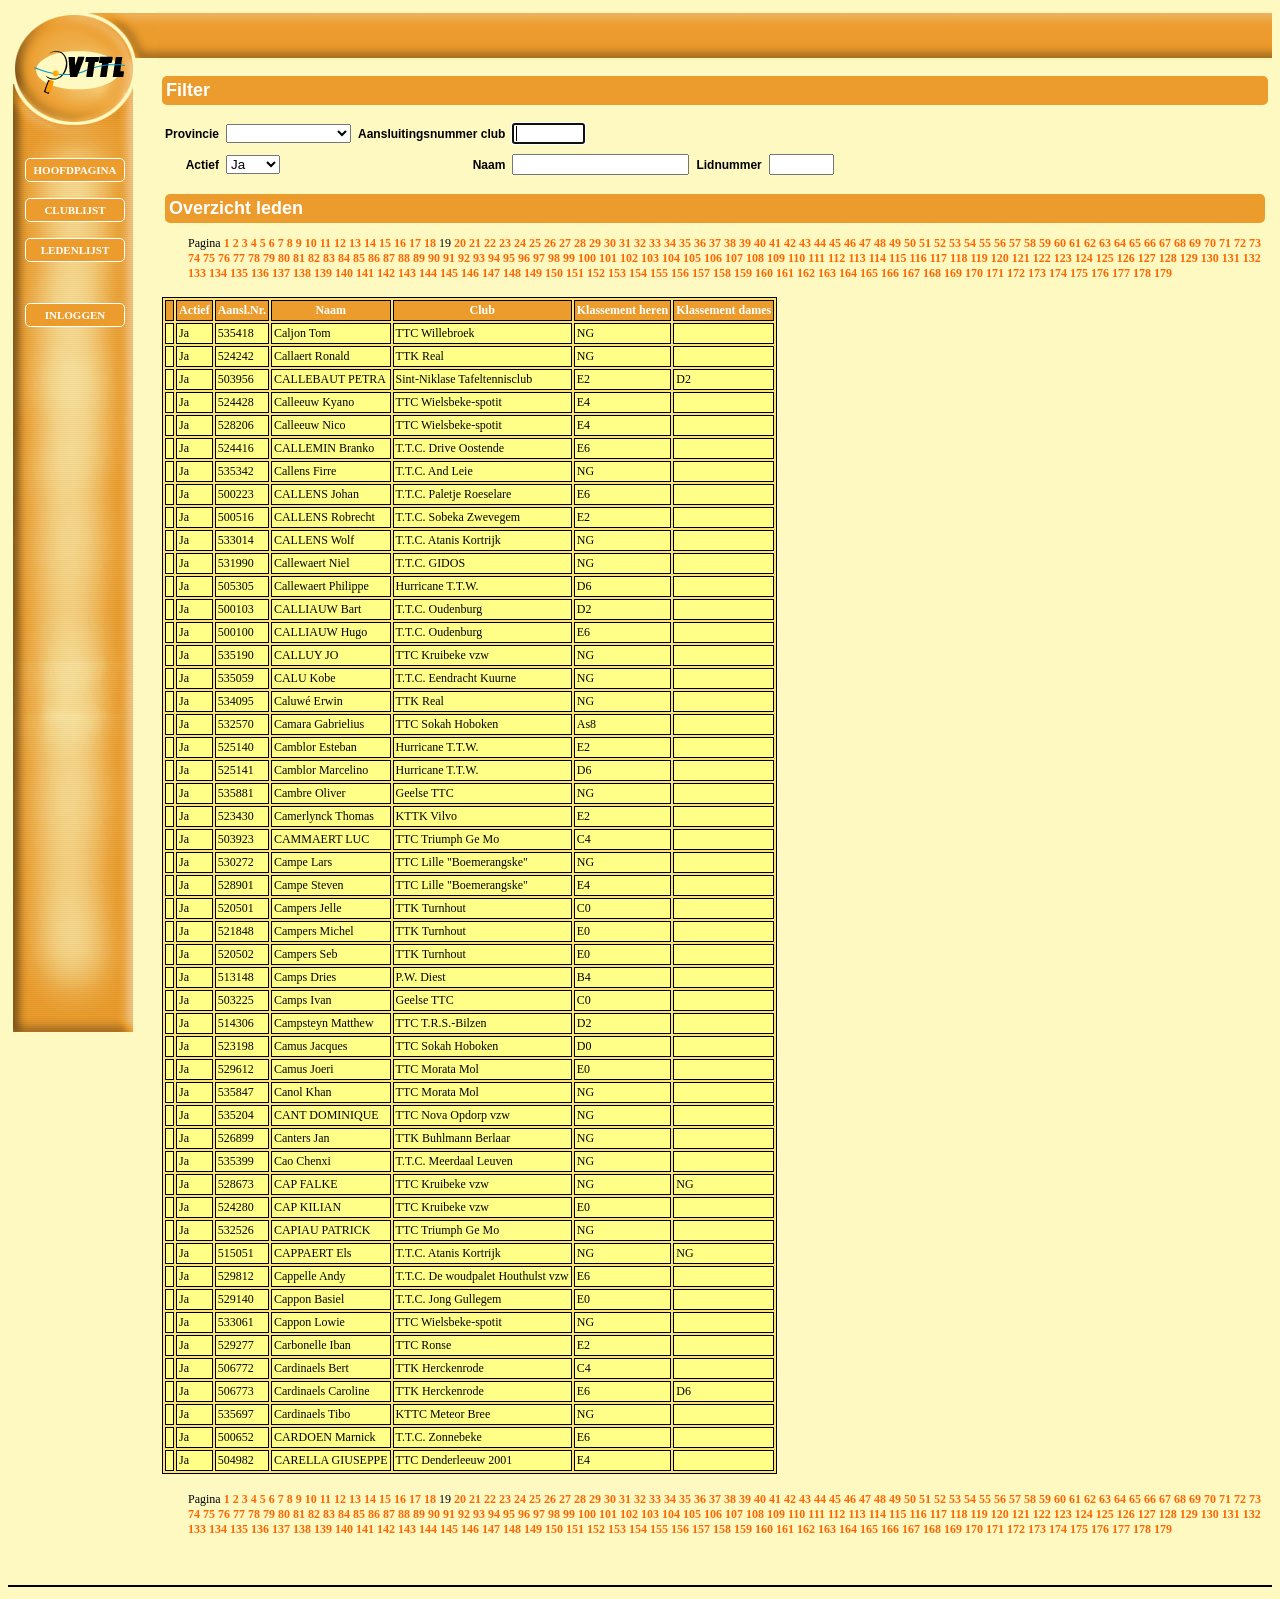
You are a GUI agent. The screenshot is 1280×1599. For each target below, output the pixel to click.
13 (355, 243)
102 (629, 258)
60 (1060, 243)
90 (434, 258)
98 (554, 258)
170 (974, 273)
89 (419, 258)
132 (1252, 258)
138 (302, 273)
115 (897, 258)
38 (730, 243)
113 (856, 258)
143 (407, 273)
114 (877, 258)
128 (1168, 258)
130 (1210, 258)
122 (1042, 258)
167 (911, 273)
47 (865, 243)
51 (925, 243)
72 (1240, 243)
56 (1000, 243)
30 (610, 243)
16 (400, 243)
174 (1058, 273)
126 (1126, 258)
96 (524, 258)
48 (880, 243)
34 (670, 243)
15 (385, 243)
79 (269, 258)
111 (816, 258)
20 (460, 243)
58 (1030, 243)
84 (344, 258)
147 (491, 273)
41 (775, 243)
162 (806, 273)
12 (340, 243)
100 (587, 258)
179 (1163, 273)
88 (404, 258)
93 (479, 258)
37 (715, 243)
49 (895, 243)
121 (1021, 258)
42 (790, 243)
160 (764, 273)
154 (638, 273)
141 (365, 273)
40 (760, 243)
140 (344, 273)
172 (1016, 273)
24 (520, 243)
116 (917, 258)
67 (1165, 243)
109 (776, 258)
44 (820, 243)
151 (575, 273)
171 (995, 273)
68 (1180, 243)
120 (1000, 258)
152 (596, 273)
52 (940, 243)
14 (370, 243)
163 (827, 273)
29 (595, 243)
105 (692, 258)
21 (475, 243)
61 (1075, 243)
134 (218, 273)
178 (1142, 273)
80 (284, 258)
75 (209, 258)
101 (608, 258)
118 (958, 258)
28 (580, 243)
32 (640, 243)
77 (239, 258)
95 (509, 258)
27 (565, 243)
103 (650, 258)
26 (550, 243)
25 (535, 243)
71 (1225, 243)
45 (835, 243)
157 (701, 273)
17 (415, 243)
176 (1100, 273)
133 (197, 273)
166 (890, 273)
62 (1090, 243)
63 (1105, 243)
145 (449, 273)
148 (512, 273)
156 (680, 273)
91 (449, 258)
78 (254, 258)
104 (671, 258)
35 (685, 243)
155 (659, 273)
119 (978, 258)
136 (260, 273)
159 (743, 273)
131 (1231, 258)
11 (325, 243)
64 (1120, 243)
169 (953, 273)
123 (1063, 258)
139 (323, 273)
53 (955, 243)
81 (299, 258)
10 (311, 243)
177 (1121, 273)
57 (1015, 243)
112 (836, 258)
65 (1135, 243)
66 (1150, 243)
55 (985, 243)
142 (386, 273)
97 (539, 258)
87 (389, 258)
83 (329, 258)
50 (910, 243)
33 (655, 243)
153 (617, 273)
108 (755, 258)
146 (470, 273)
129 (1189, 258)
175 (1079, 273)
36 (700, 243)
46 (850, 243)
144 (428, 273)
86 (374, 258)
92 (464, 258)
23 (505, 243)
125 (1105, 258)
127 (1147, 258)
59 (1045, 243)
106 (713, 258)
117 (938, 258)
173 (1037, 273)
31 (625, 243)
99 (569, 258)
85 (359, 258)
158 (722, 273)
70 (1210, 243)
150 (554, 273)
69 (1195, 243)
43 (805, 243)
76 (224, 258)
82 (314, 258)
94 (494, 258)
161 (785, 273)
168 (932, 273)
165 (869, 273)
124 (1084, 258)
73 (1255, 243)
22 (490, 243)
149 (533, 273)
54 (970, 243)
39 (745, 243)
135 (239, 273)
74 (194, 258)
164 (848, 273)
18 (430, 243)
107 (734, 258)
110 (796, 258)
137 (281, 273)
